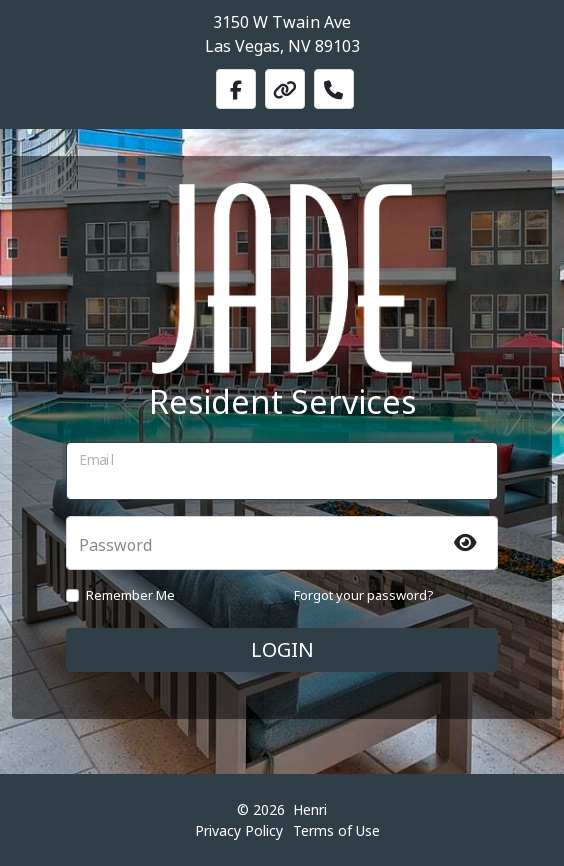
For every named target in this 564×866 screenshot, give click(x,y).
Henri (310, 809)
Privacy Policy (239, 830)
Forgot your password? (364, 595)
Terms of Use (336, 830)
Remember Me (130, 595)
